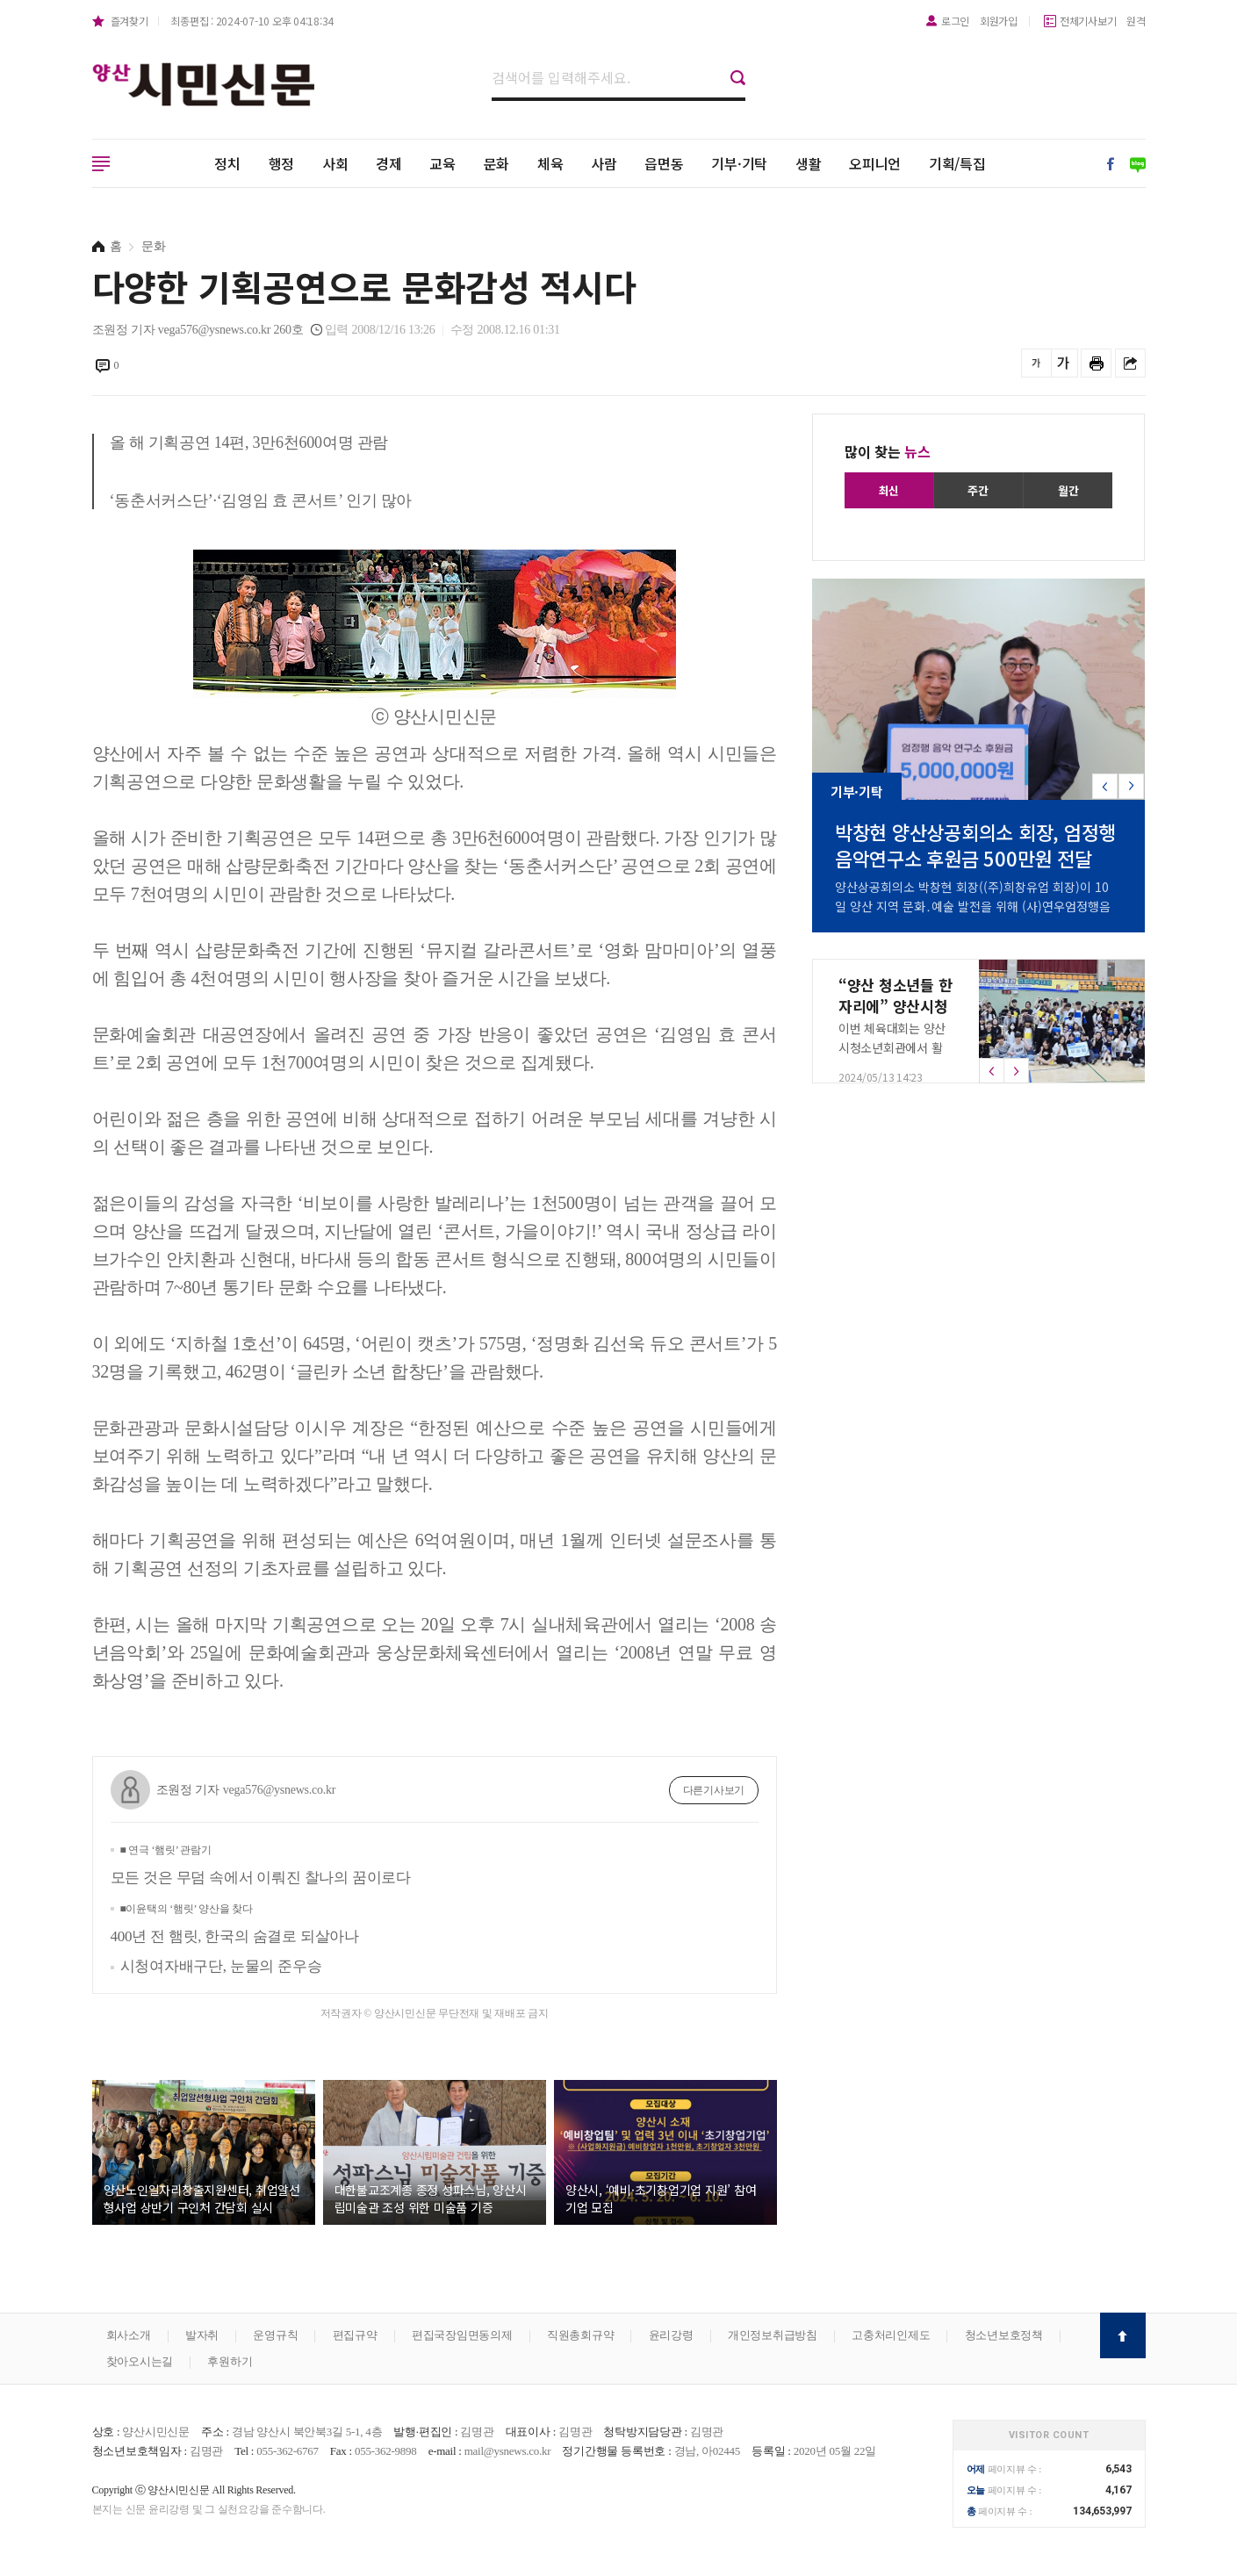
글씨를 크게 (1062, 363)
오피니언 (875, 163)
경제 (389, 163)
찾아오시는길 (140, 2361)
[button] (1131, 786)
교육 (442, 163)
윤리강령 (671, 2335)
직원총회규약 (581, 2335)
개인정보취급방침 (772, 2335)
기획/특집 (957, 163)
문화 (497, 163)
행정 (282, 163)
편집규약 (355, 2335)
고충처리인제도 (891, 2335)
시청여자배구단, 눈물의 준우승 (221, 1966)
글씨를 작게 (1036, 363)
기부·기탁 (739, 163)
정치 (227, 163)
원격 (1136, 20)
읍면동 (663, 163)
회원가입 (999, 20)
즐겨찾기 (129, 20)
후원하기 (229, 2361)
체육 (550, 163)
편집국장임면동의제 (462, 2335)
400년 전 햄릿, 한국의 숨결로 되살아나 (235, 1924)
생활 (808, 163)
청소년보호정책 (1004, 2335)
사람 (604, 163)
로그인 (955, 20)
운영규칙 (275, 2335)
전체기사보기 (1088, 20)
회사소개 (128, 2335)
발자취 (202, 2335)
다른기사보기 (714, 1790)
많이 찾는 (888, 451)
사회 (335, 163)
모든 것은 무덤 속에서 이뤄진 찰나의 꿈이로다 (261, 1865)
